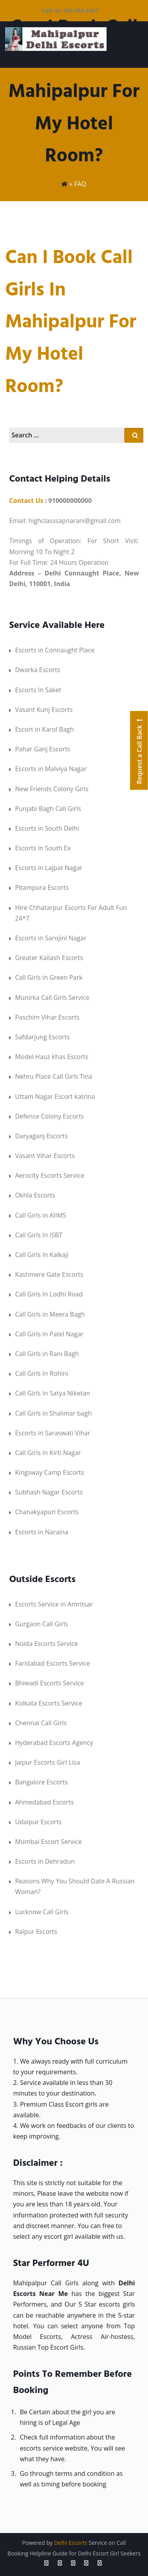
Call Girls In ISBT (38, 1235)
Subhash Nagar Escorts (49, 1492)
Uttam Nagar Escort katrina (55, 1096)
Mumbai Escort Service (48, 1841)
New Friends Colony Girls (51, 789)
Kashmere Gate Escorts (49, 1274)
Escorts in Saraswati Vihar (52, 1433)
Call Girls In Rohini (41, 1373)
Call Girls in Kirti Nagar (48, 1452)
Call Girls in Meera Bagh (50, 1314)
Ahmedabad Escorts (44, 1802)
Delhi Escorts (70, 2542)
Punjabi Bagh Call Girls (48, 808)
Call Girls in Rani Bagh (47, 1353)
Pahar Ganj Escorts (42, 749)
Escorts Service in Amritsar (54, 1604)
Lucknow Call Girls (41, 1911)
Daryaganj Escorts (41, 1136)
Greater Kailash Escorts (49, 957)
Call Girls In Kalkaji (42, 1254)
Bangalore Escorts (41, 1782)
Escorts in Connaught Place (54, 650)
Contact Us (26, 500)
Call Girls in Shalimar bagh (53, 1413)
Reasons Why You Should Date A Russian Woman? (75, 1886)
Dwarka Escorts (37, 669)
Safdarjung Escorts (42, 1037)
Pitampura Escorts (42, 887)
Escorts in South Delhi (47, 828)
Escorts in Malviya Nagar (50, 768)
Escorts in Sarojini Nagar (50, 938)
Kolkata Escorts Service (48, 1703)
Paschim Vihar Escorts (47, 1017)
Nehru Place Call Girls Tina (53, 1076)
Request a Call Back (139, 750)
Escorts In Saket (38, 690)
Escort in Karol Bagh (44, 729)
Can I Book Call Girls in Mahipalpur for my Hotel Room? (70, 322)
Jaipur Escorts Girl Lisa (47, 1762)
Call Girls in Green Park (48, 977)
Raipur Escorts (36, 1931)
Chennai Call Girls (41, 1723)
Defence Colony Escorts (49, 1116)
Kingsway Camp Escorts (49, 1472)
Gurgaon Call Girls (41, 1624)
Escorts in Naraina (41, 1532)
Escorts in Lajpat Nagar (48, 867)
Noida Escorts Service (46, 1643)
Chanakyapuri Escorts (47, 1511)
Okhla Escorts (35, 1195)
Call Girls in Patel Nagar (49, 1334)
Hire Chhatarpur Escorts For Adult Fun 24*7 (71, 913)
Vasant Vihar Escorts (45, 1155)
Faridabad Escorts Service (52, 1663)
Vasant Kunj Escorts (44, 709)
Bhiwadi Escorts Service (49, 1683)
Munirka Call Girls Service (52, 997)
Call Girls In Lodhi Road (49, 1294)
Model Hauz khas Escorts (51, 1056)
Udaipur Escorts (38, 1822)
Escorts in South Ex (43, 848)
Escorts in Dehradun (45, 1861)
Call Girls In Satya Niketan (52, 1393)
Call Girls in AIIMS (40, 1215)
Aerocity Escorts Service (49, 1175)
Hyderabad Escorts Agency (54, 1742)
